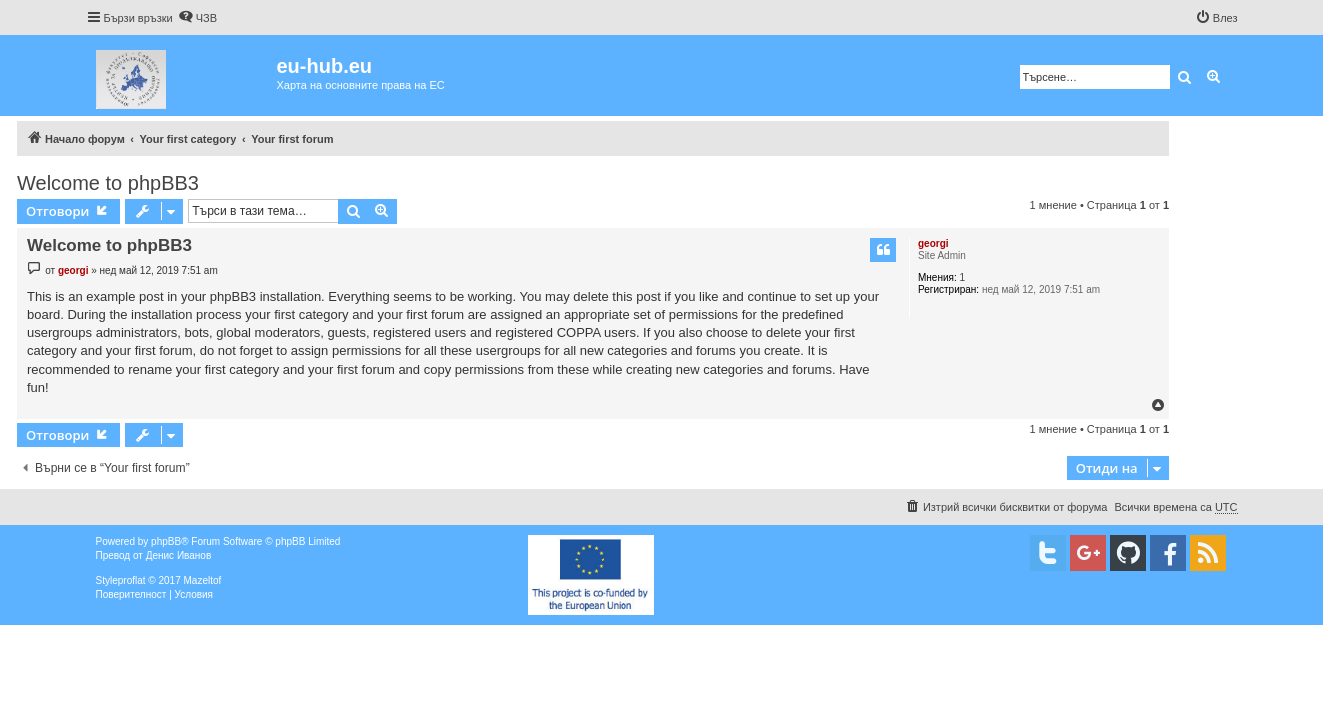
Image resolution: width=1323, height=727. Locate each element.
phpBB (166, 541)
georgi (933, 243)
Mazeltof (202, 580)
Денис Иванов (179, 555)
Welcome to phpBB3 (108, 183)
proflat (132, 580)
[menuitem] (197, 18)
